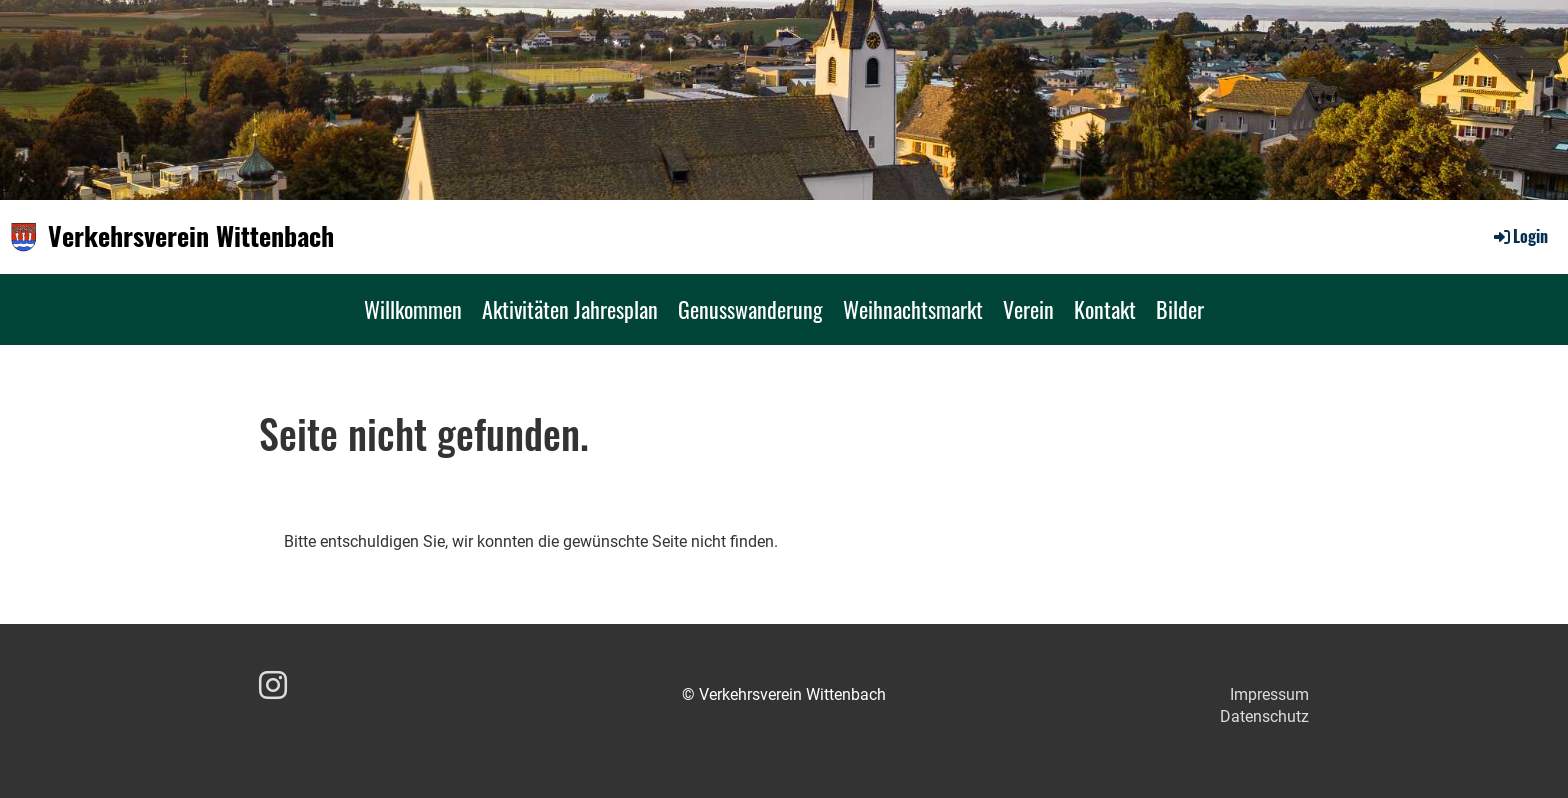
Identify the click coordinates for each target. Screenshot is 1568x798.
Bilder (1180, 309)
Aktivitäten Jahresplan (570, 309)
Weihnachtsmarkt (913, 309)
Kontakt (1105, 309)
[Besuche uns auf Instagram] (273, 686)
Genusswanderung (750, 309)
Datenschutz (1264, 716)
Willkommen (413, 309)
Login (1519, 236)
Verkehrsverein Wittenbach (191, 236)
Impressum (1269, 694)
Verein (1028, 309)
